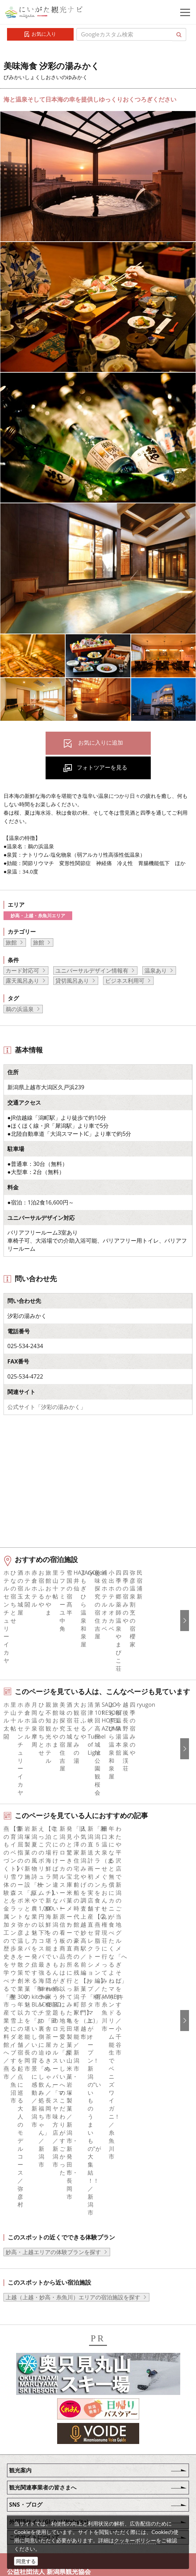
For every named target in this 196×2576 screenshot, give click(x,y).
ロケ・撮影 (46, 2491)
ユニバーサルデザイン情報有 (91, 970)
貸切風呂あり (72, 981)
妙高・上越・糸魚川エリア (38, 915)
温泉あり (155, 970)
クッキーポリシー (135, 2540)
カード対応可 (22, 970)
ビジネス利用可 (124, 981)
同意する (26, 2561)
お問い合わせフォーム (60, 2510)
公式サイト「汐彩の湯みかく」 (46, 1407)
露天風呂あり (22, 981)
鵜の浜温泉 (20, 1009)
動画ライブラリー (54, 2471)
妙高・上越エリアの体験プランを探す (53, 2069)
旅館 (11, 942)
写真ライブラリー (54, 2452)
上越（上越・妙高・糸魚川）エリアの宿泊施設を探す (73, 2115)
